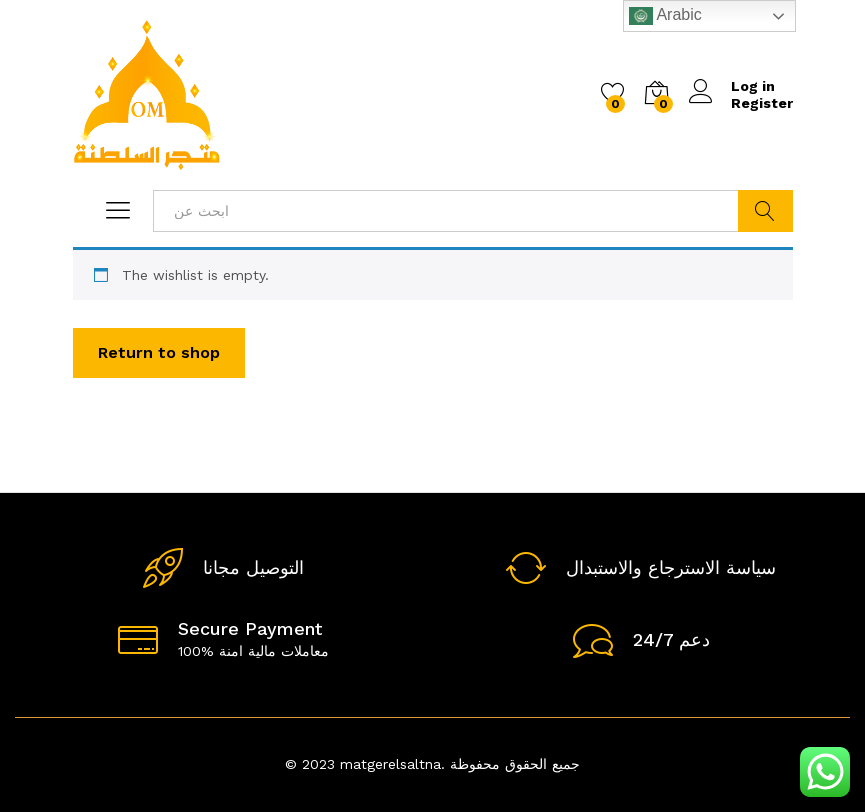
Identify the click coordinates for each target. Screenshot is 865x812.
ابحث (765, 211)
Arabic (665, 16)
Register (762, 103)
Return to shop (159, 352)
